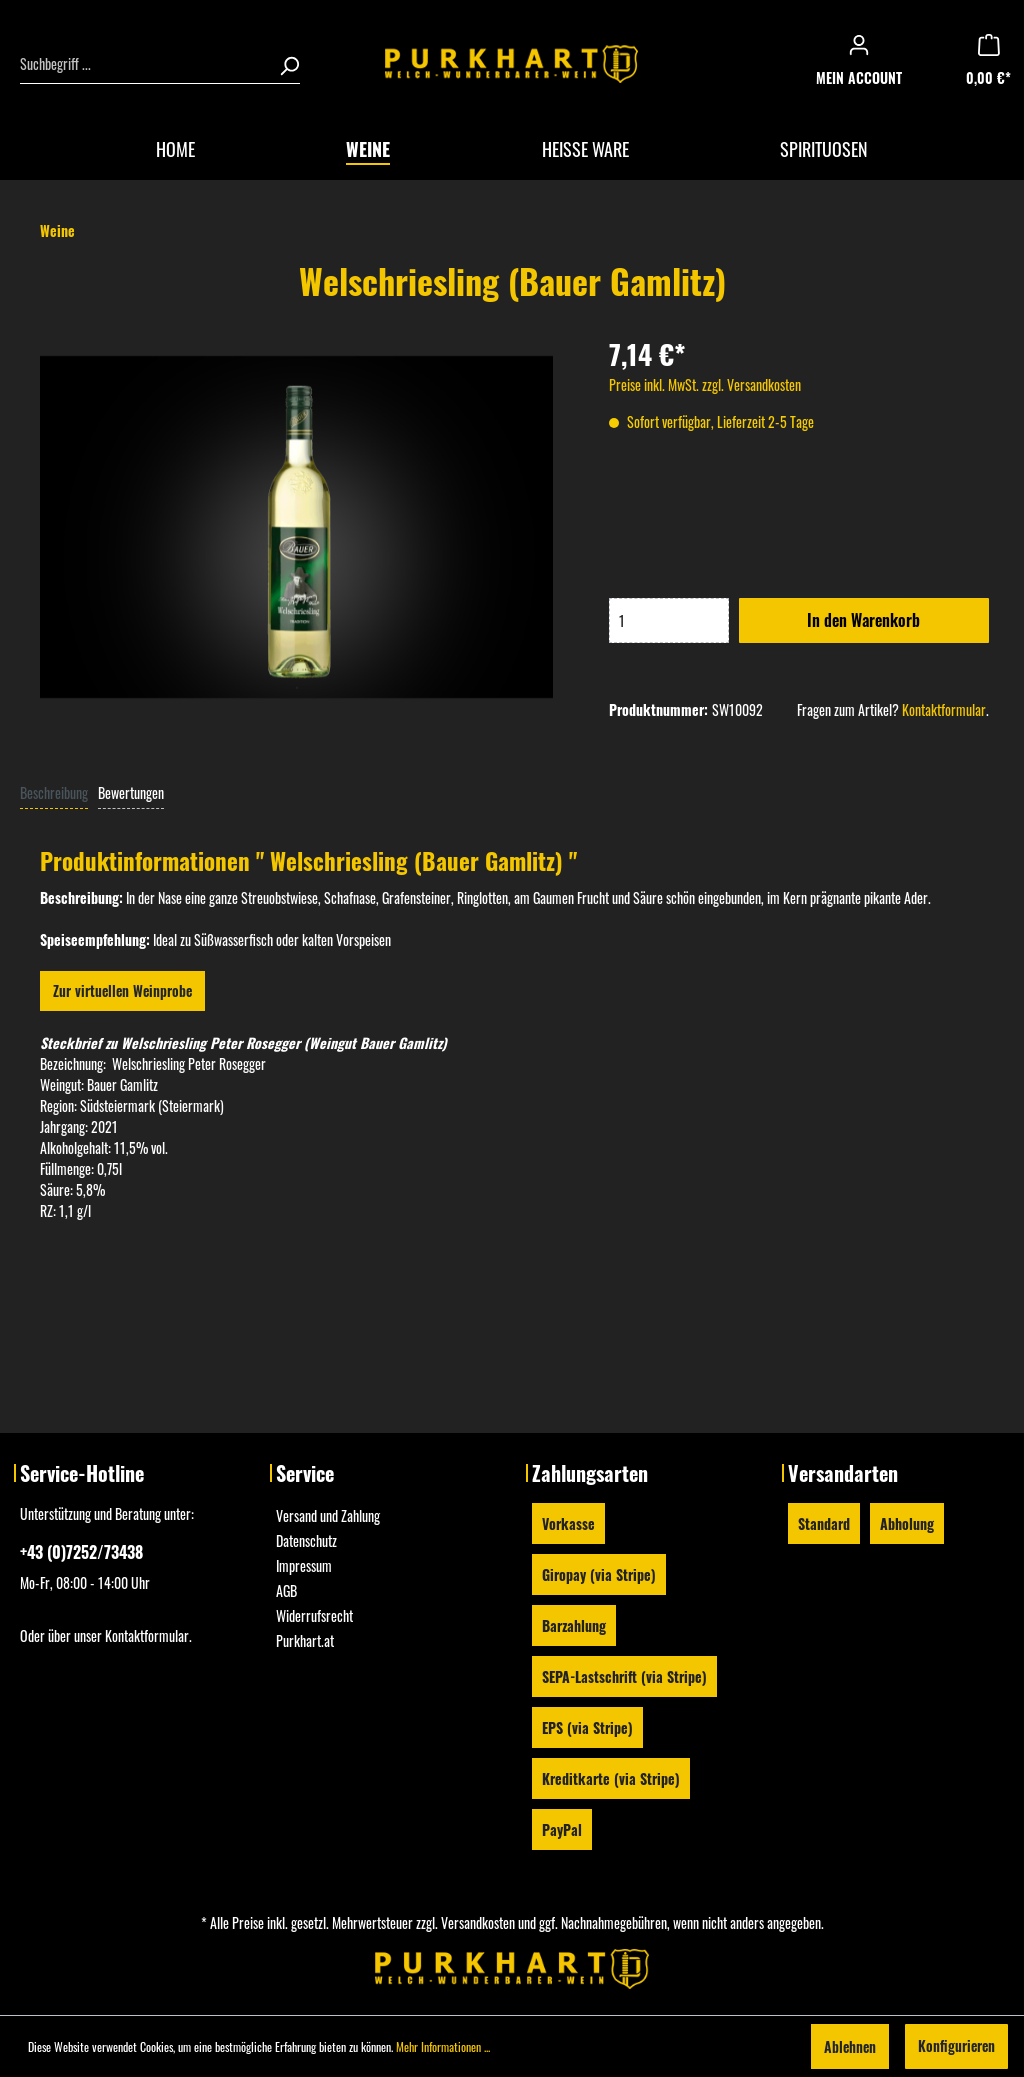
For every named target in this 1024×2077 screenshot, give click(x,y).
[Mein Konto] (865, 64)
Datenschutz (306, 1540)
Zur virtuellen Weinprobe (122, 990)
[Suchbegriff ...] (143, 64)
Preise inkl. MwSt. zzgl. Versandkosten (705, 384)
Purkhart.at (305, 1640)
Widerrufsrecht (314, 1615)
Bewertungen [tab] (131, 792)
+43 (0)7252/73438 (81, 1552)
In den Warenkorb (863, 620)
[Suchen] (283, 64)
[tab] (54, 791)
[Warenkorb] (994, 64)
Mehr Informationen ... (443, 2046)
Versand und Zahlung (328, 1515)
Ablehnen (850, 2046)
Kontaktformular (944, 709)
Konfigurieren (956, 2045)
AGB (286, 1590)
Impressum (304, 1565)
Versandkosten (478, 1922)
